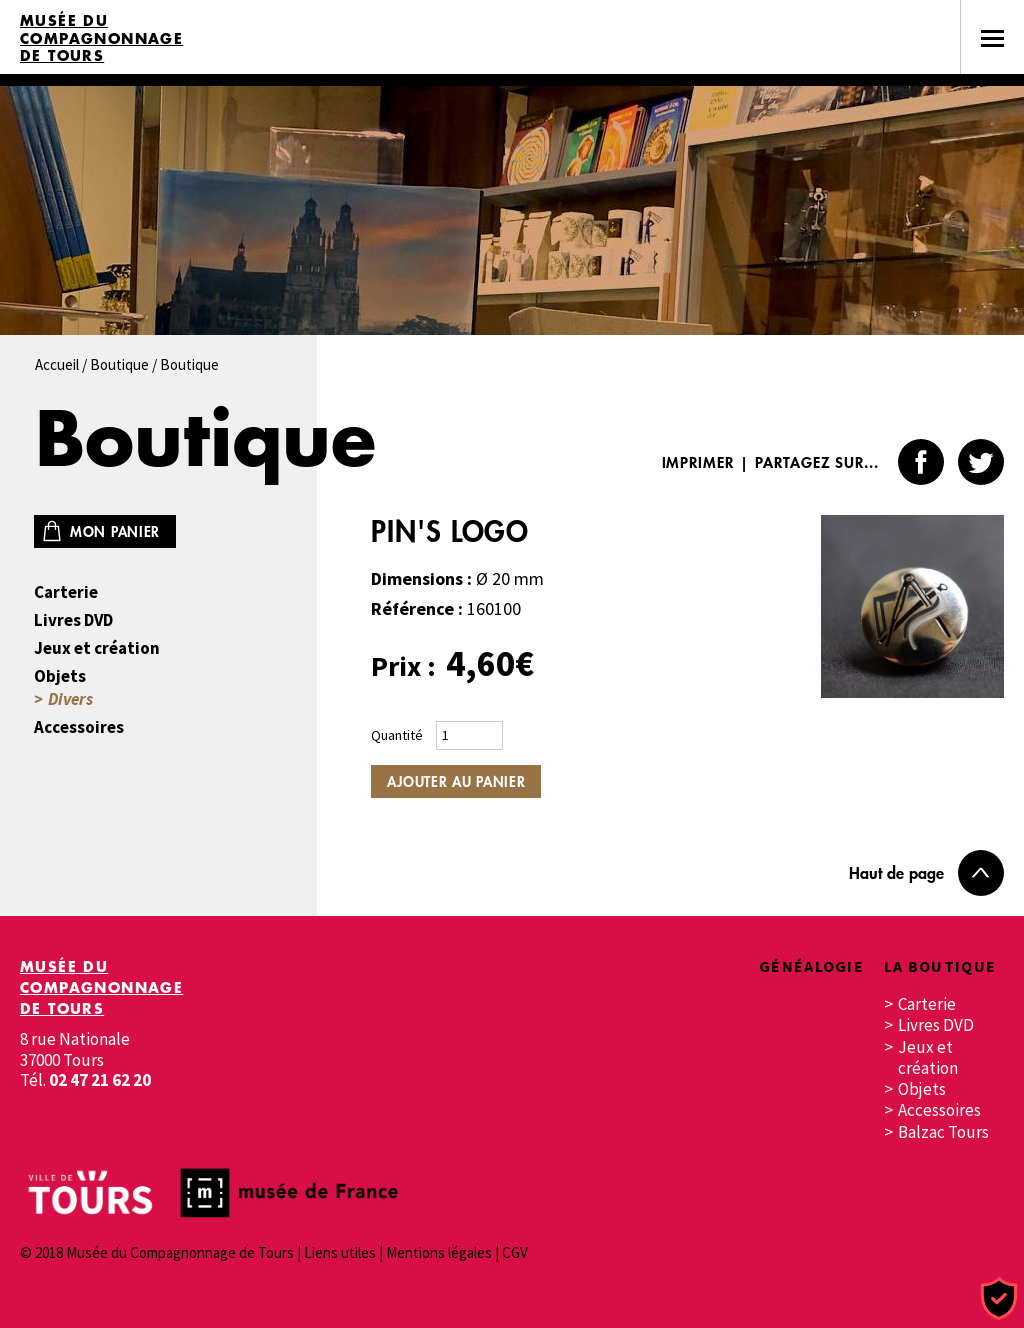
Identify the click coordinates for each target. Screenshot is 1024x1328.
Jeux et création (97, 648)
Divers (70, 699)
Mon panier (115, 531)
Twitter (981, 462)
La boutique (940, 966)
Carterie (66, 592)
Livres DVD (73, 620)
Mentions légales (439, 1252)
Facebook (921, 462)
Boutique (119, 364)
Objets (60, 676)
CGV (515, 1252)
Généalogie (811, 966)
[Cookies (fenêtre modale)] (999, 1299)
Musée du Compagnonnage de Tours (101, 38)
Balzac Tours (943, 1132)
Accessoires (79, 727)
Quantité (397, 735)
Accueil (57, 364)
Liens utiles (340, 1252)
